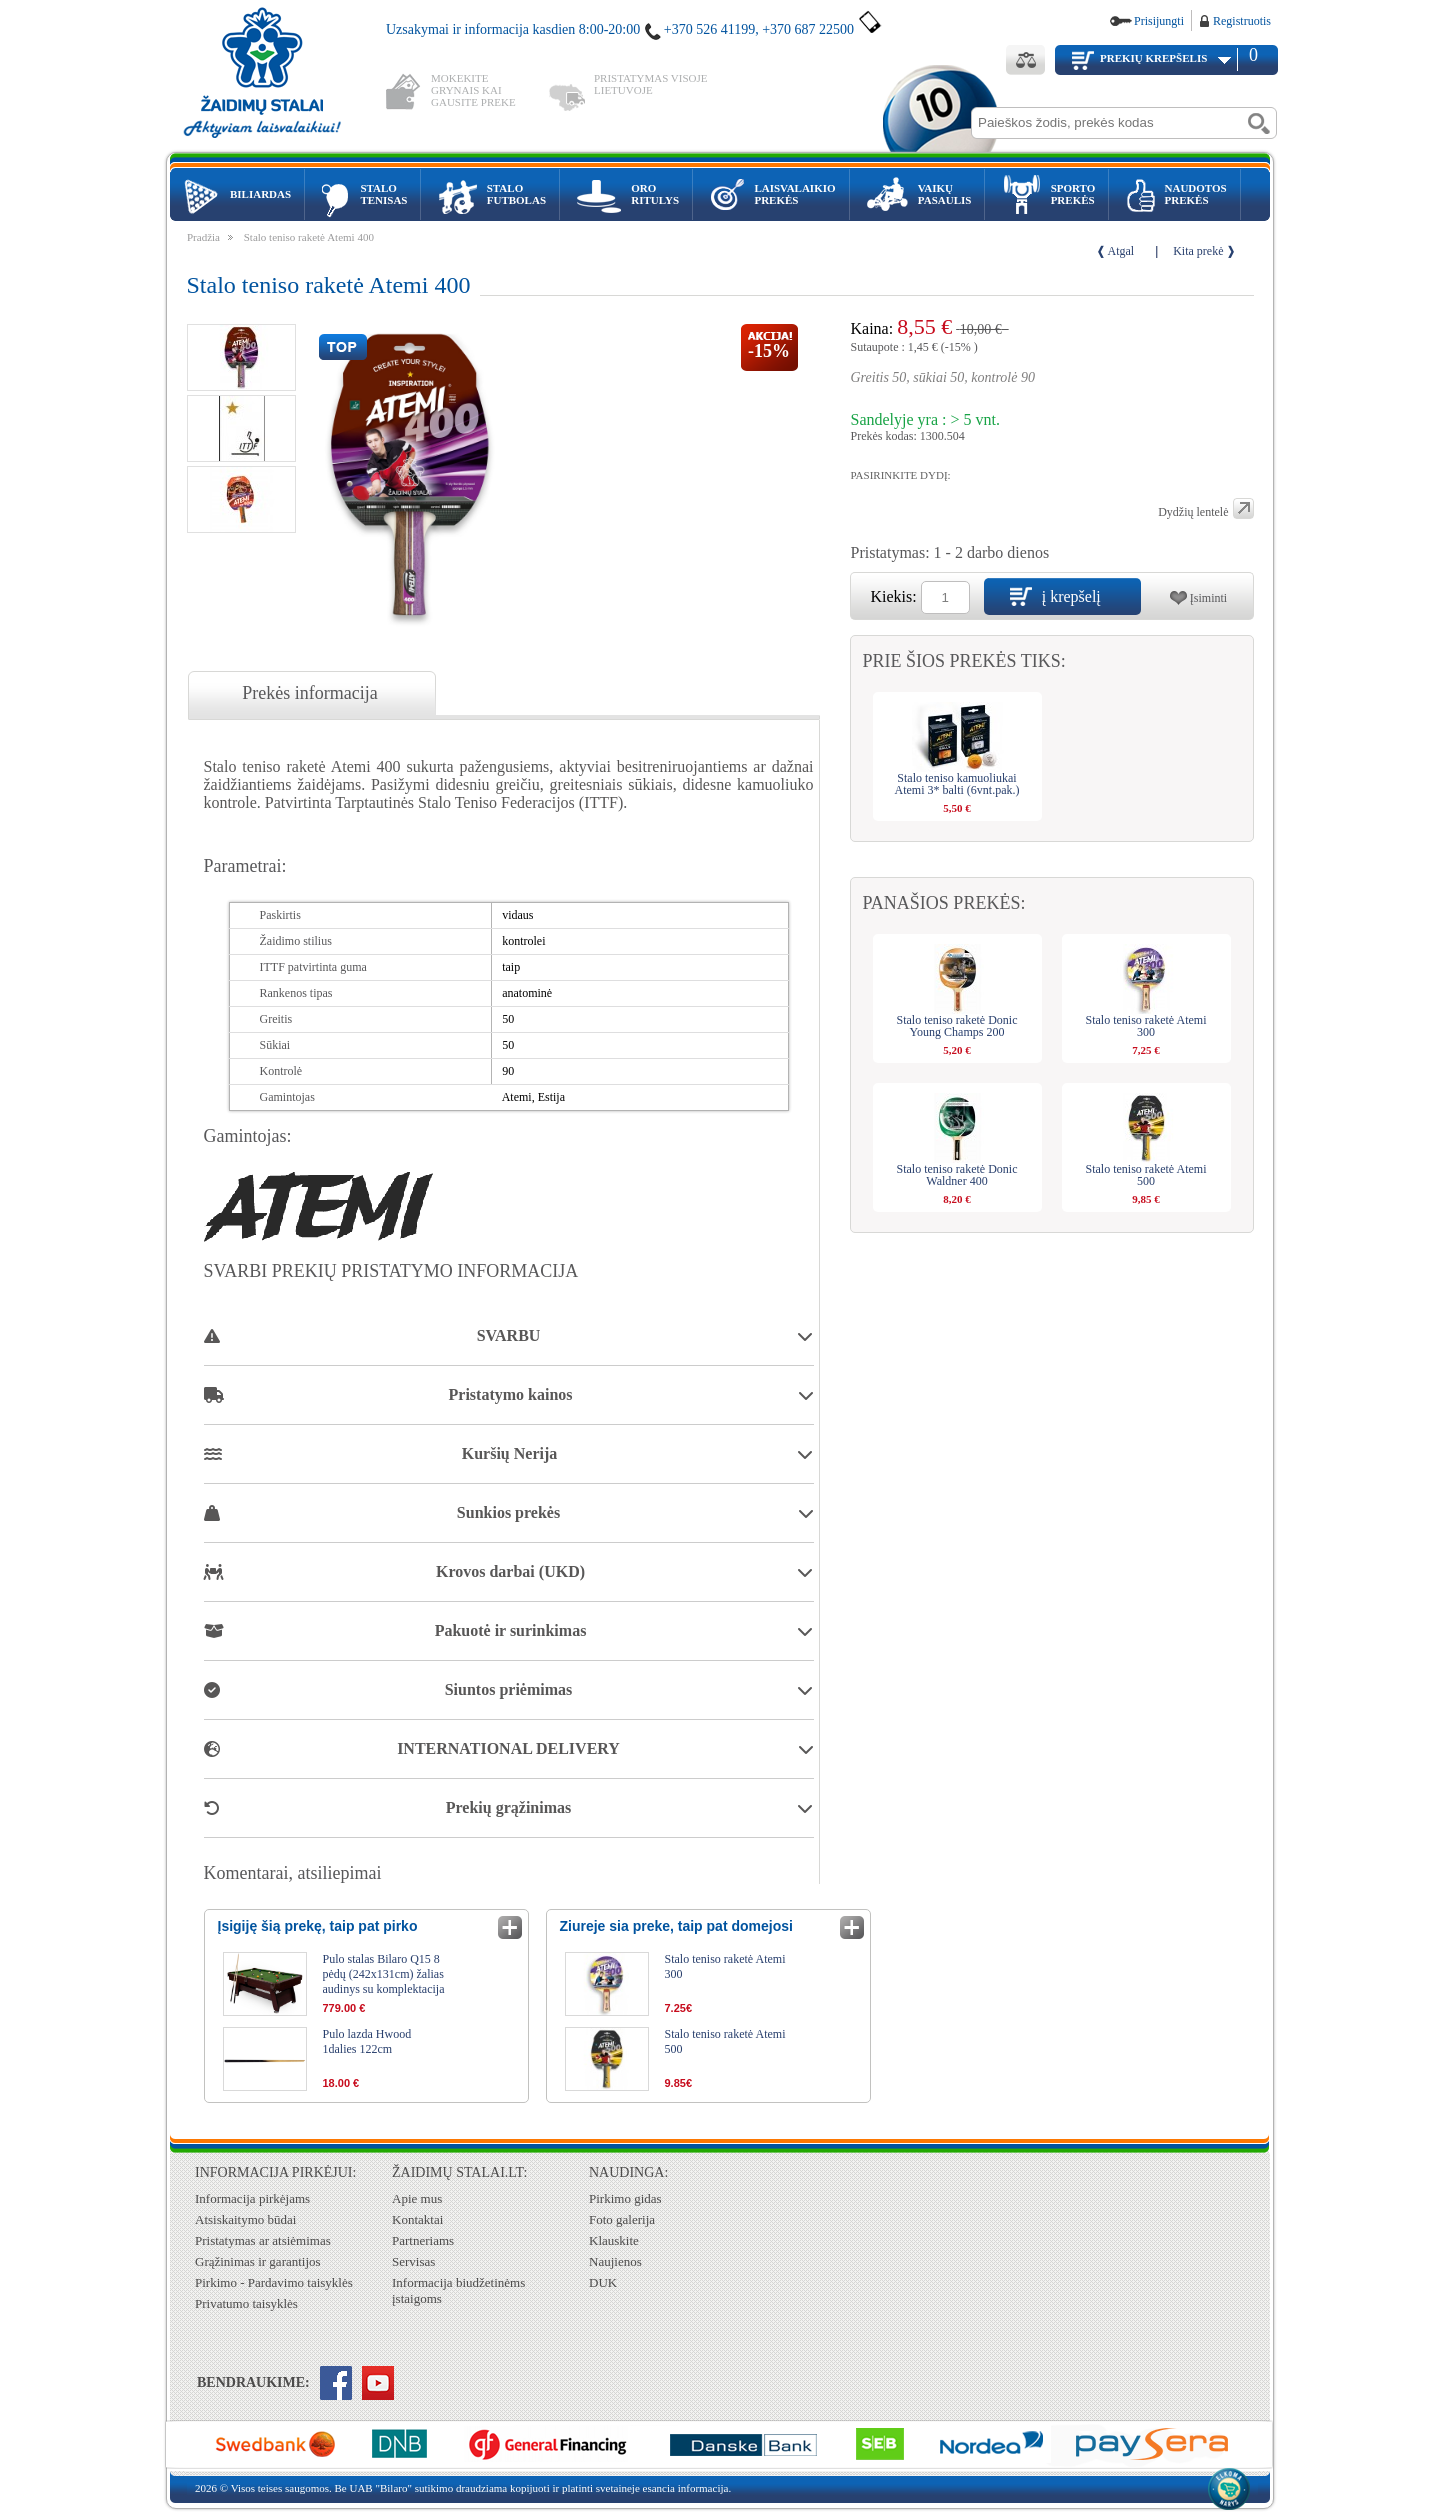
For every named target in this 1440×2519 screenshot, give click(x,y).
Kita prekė (1198, 251)
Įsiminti (1208, 598)
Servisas (413, 2261)
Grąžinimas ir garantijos (258, 2261)
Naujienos (615, 2261)
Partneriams (423, 2240)
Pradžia (203, 237)
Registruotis (1242, 21)
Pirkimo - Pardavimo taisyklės (274, 2282)
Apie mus (417, 2198)
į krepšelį (1071, 596)
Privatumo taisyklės (246, 2303)
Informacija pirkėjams (252, 2198)
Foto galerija (622, 2219)
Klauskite (614, 2240)
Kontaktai (417, 2219)
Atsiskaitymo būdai (245, 2219)
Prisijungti (1159, 21)
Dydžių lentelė (1193, 512)
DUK (603, 2282)
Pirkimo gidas (625, 2198)
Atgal (1121, 251)
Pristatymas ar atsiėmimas (263, 2240)
